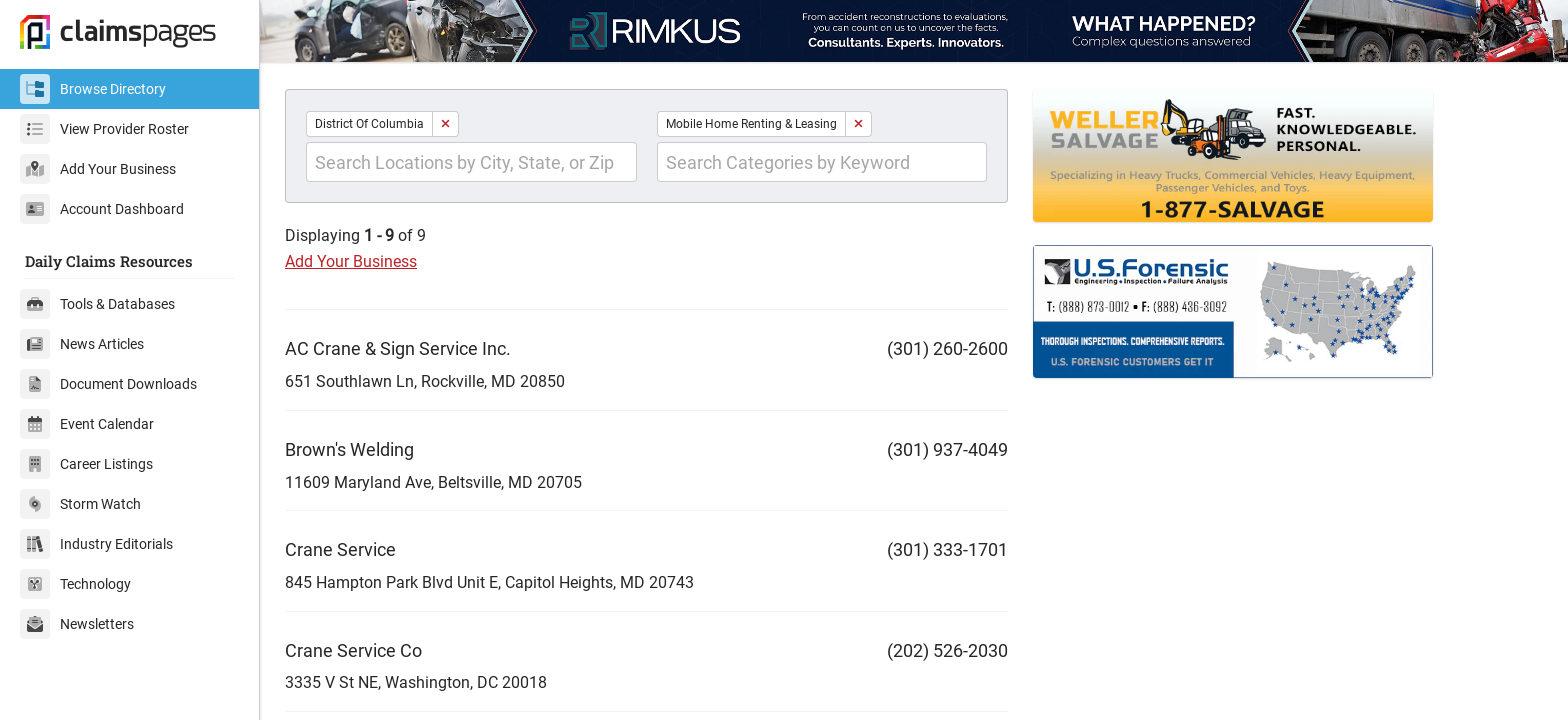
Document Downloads (108, 384)
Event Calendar (87, 424)
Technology (75, 584)
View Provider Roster (104, 129)
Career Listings (86, 464)
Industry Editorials (96, 544)
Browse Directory (93, 89)
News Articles (82, 344)
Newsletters (77, 624)
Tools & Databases (97, 304)
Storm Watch (80, 504)
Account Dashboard (102, 209)
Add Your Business (98, 169)
